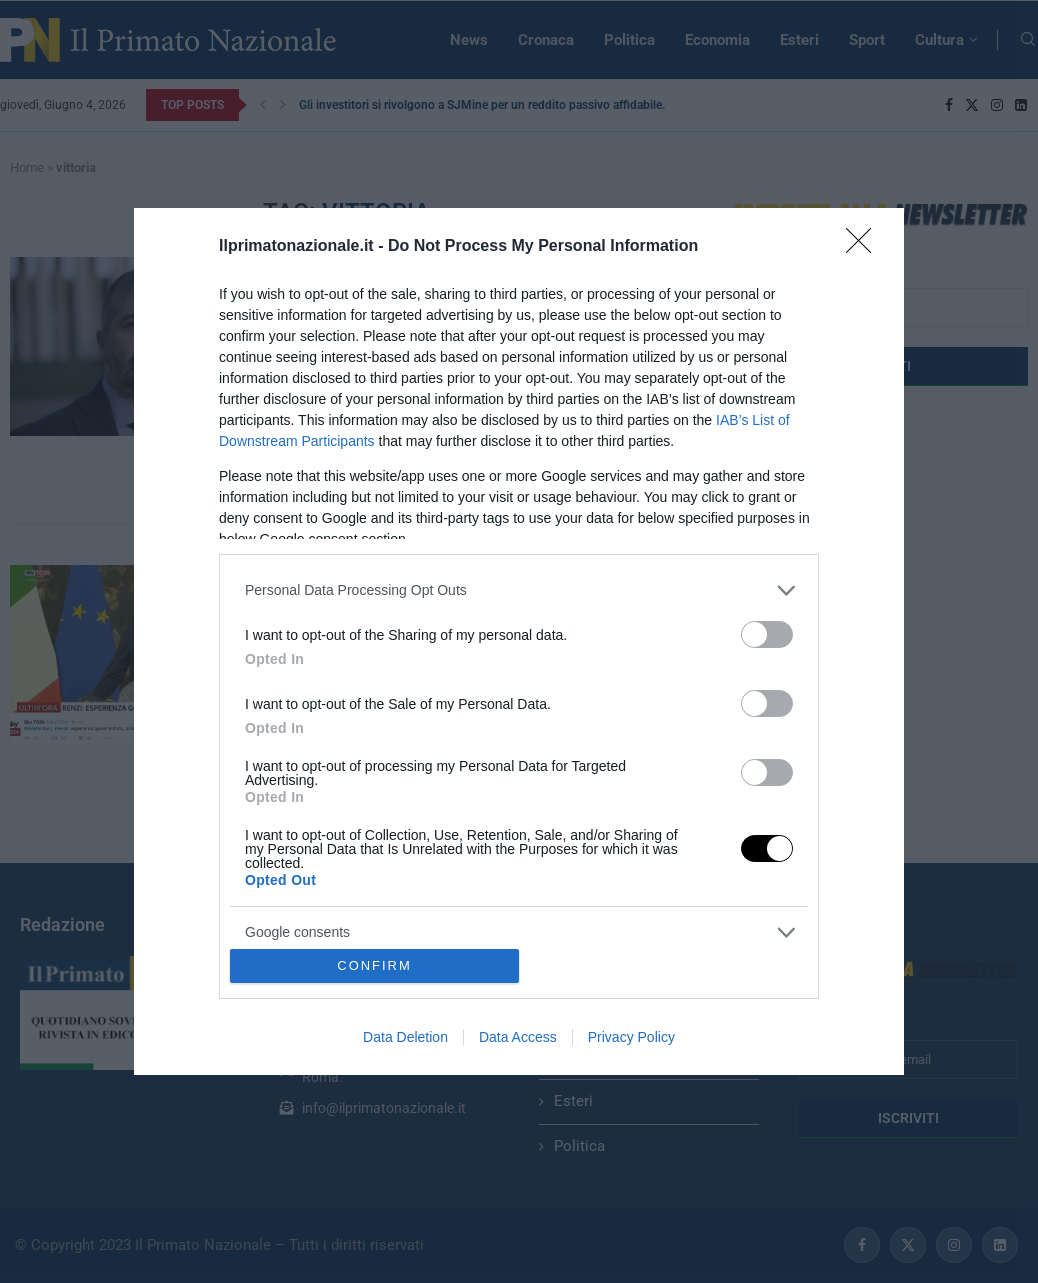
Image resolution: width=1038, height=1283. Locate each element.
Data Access (518, 1037)
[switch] (767, 634)
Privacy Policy (631, 1037)
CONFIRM (374, 966)
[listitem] (519, 590)
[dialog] (519, 642)
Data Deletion (405, 1037)
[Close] (865, 247)
